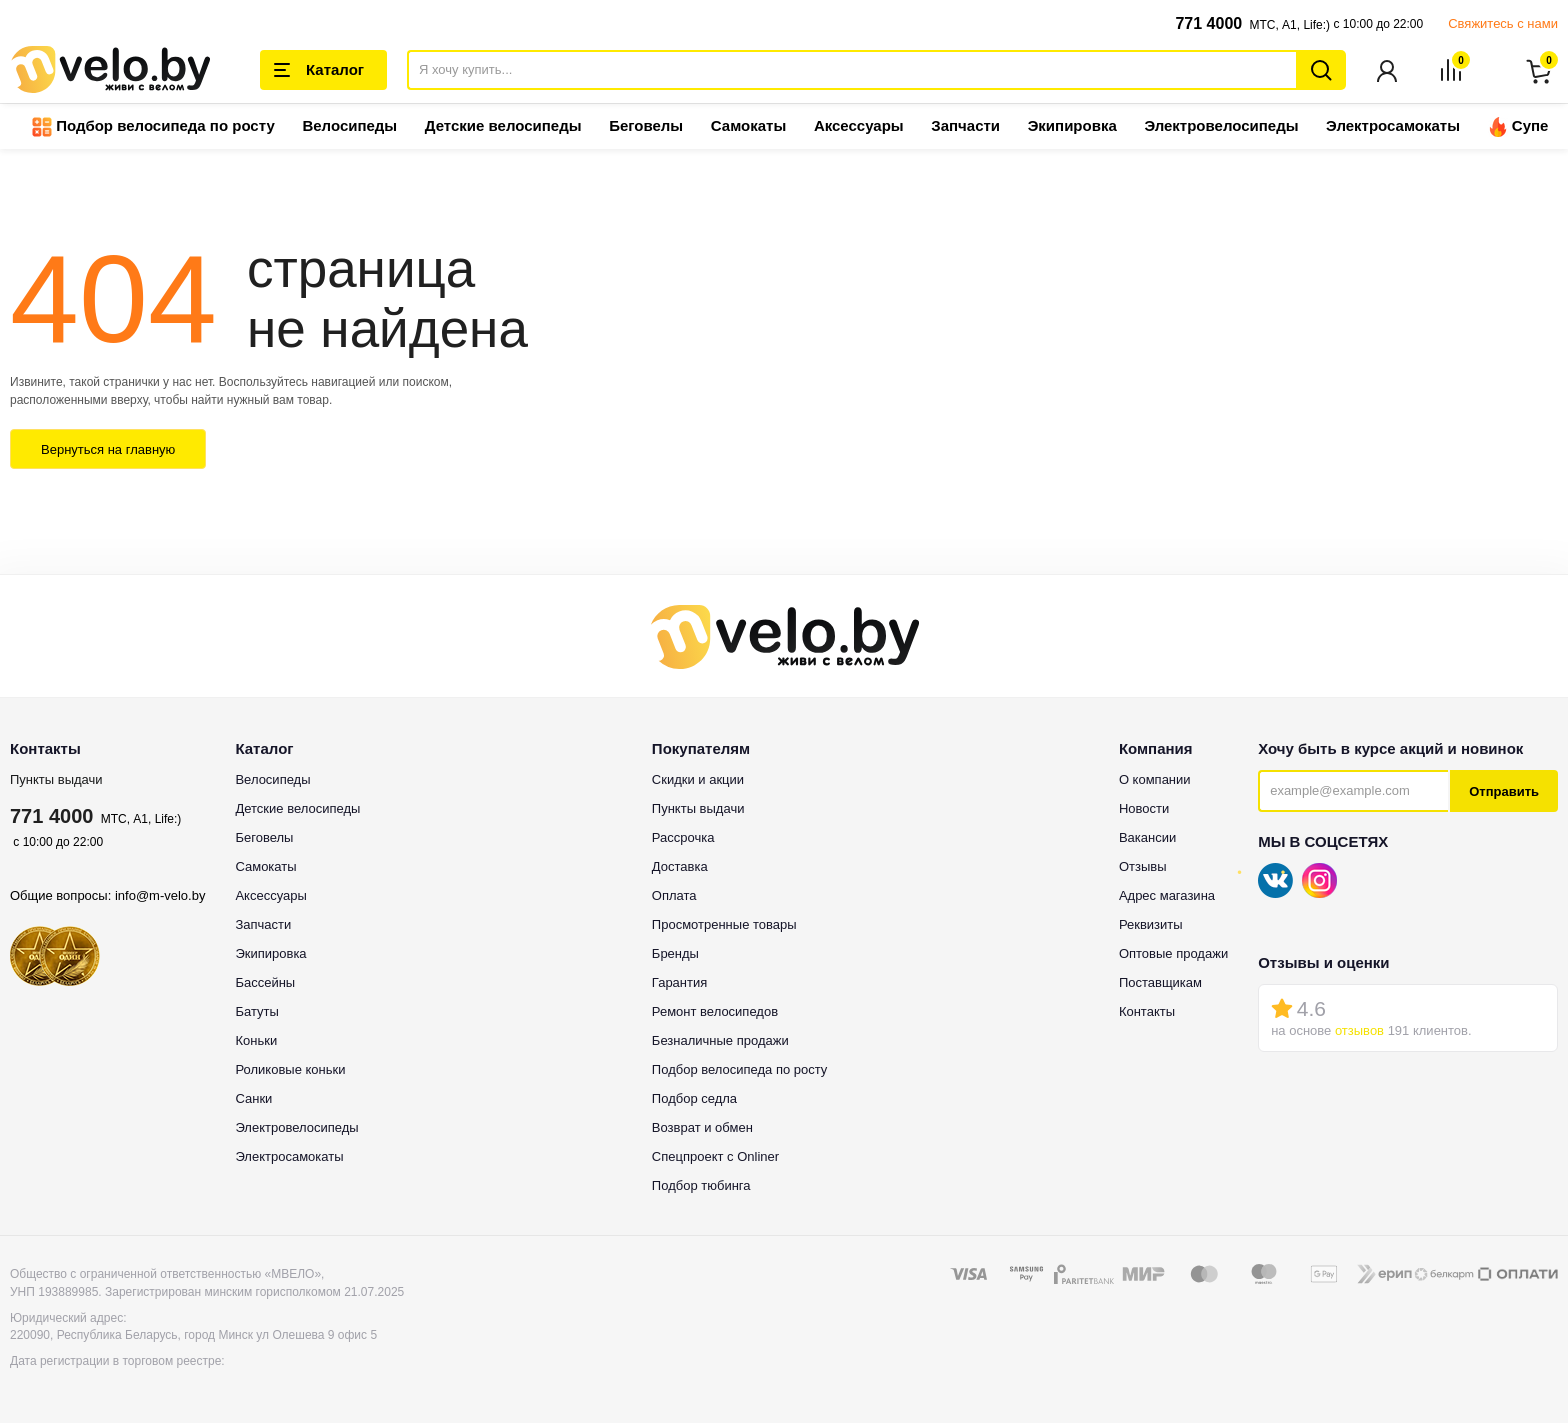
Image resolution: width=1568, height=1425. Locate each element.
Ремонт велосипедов (715, 1013)
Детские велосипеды (503, 127)
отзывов (1359, 1032)
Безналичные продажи (720, 1042)
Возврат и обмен (702, 1129)
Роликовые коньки (290, 1071)
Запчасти (965, 127)
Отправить (1504, 793)
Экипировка (1072, 127)
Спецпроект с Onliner (715, 1158)
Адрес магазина (1167, 897)
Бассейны (265, 984)
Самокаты (748, 127)
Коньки (256, 1042)
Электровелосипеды (1221, 127)
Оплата (674, 897)
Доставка (680, 868)
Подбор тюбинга (701, 1187)
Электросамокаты (1393, 127)
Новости (1144, 810)
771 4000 (1208, 23)
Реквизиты (1151, 926)
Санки (253, 1100)
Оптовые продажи (1173, 955)
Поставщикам (1160, 984)
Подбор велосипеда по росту (153, 129)
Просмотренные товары (724, 926)
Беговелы (646, 127)
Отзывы (1143, 868)
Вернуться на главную (108, 451)
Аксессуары (859, 127)
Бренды (675, 955)
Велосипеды (349, 127)
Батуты (256, 1013)
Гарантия (679, 984)
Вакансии (1147, 839)
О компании (1155, 781)
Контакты (1147, 1013)
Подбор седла (694, 1100)
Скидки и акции (698, 781)
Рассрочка (683, 839)
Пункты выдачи (56, 781)
